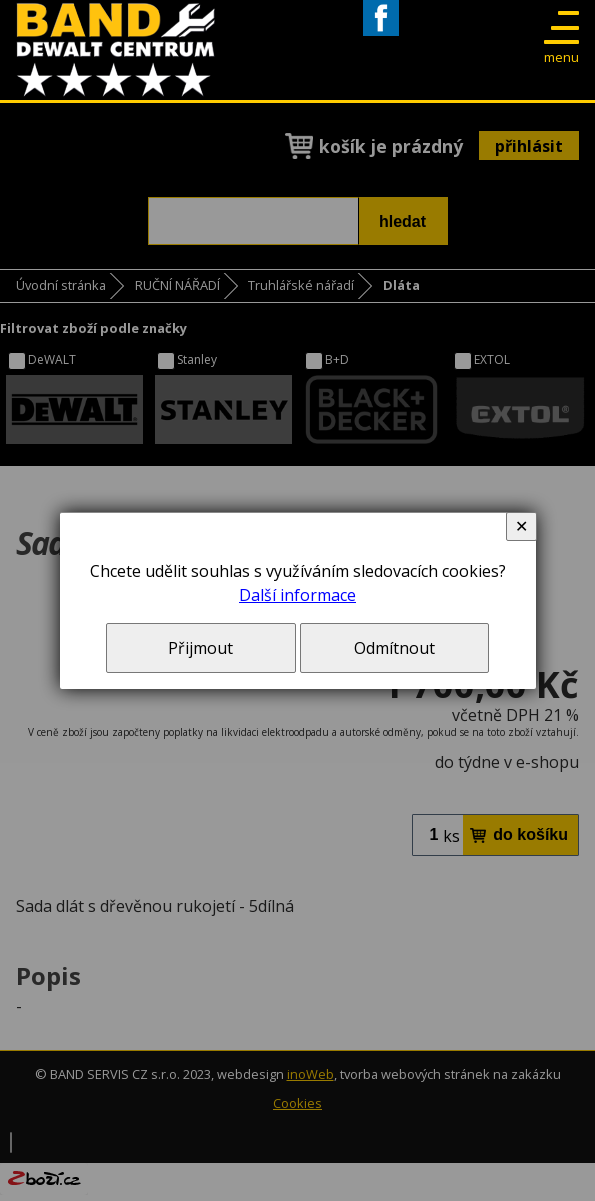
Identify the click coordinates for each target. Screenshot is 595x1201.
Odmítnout (394, 648)
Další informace (297, 595)
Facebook (381, 35)
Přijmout (200, 648)
